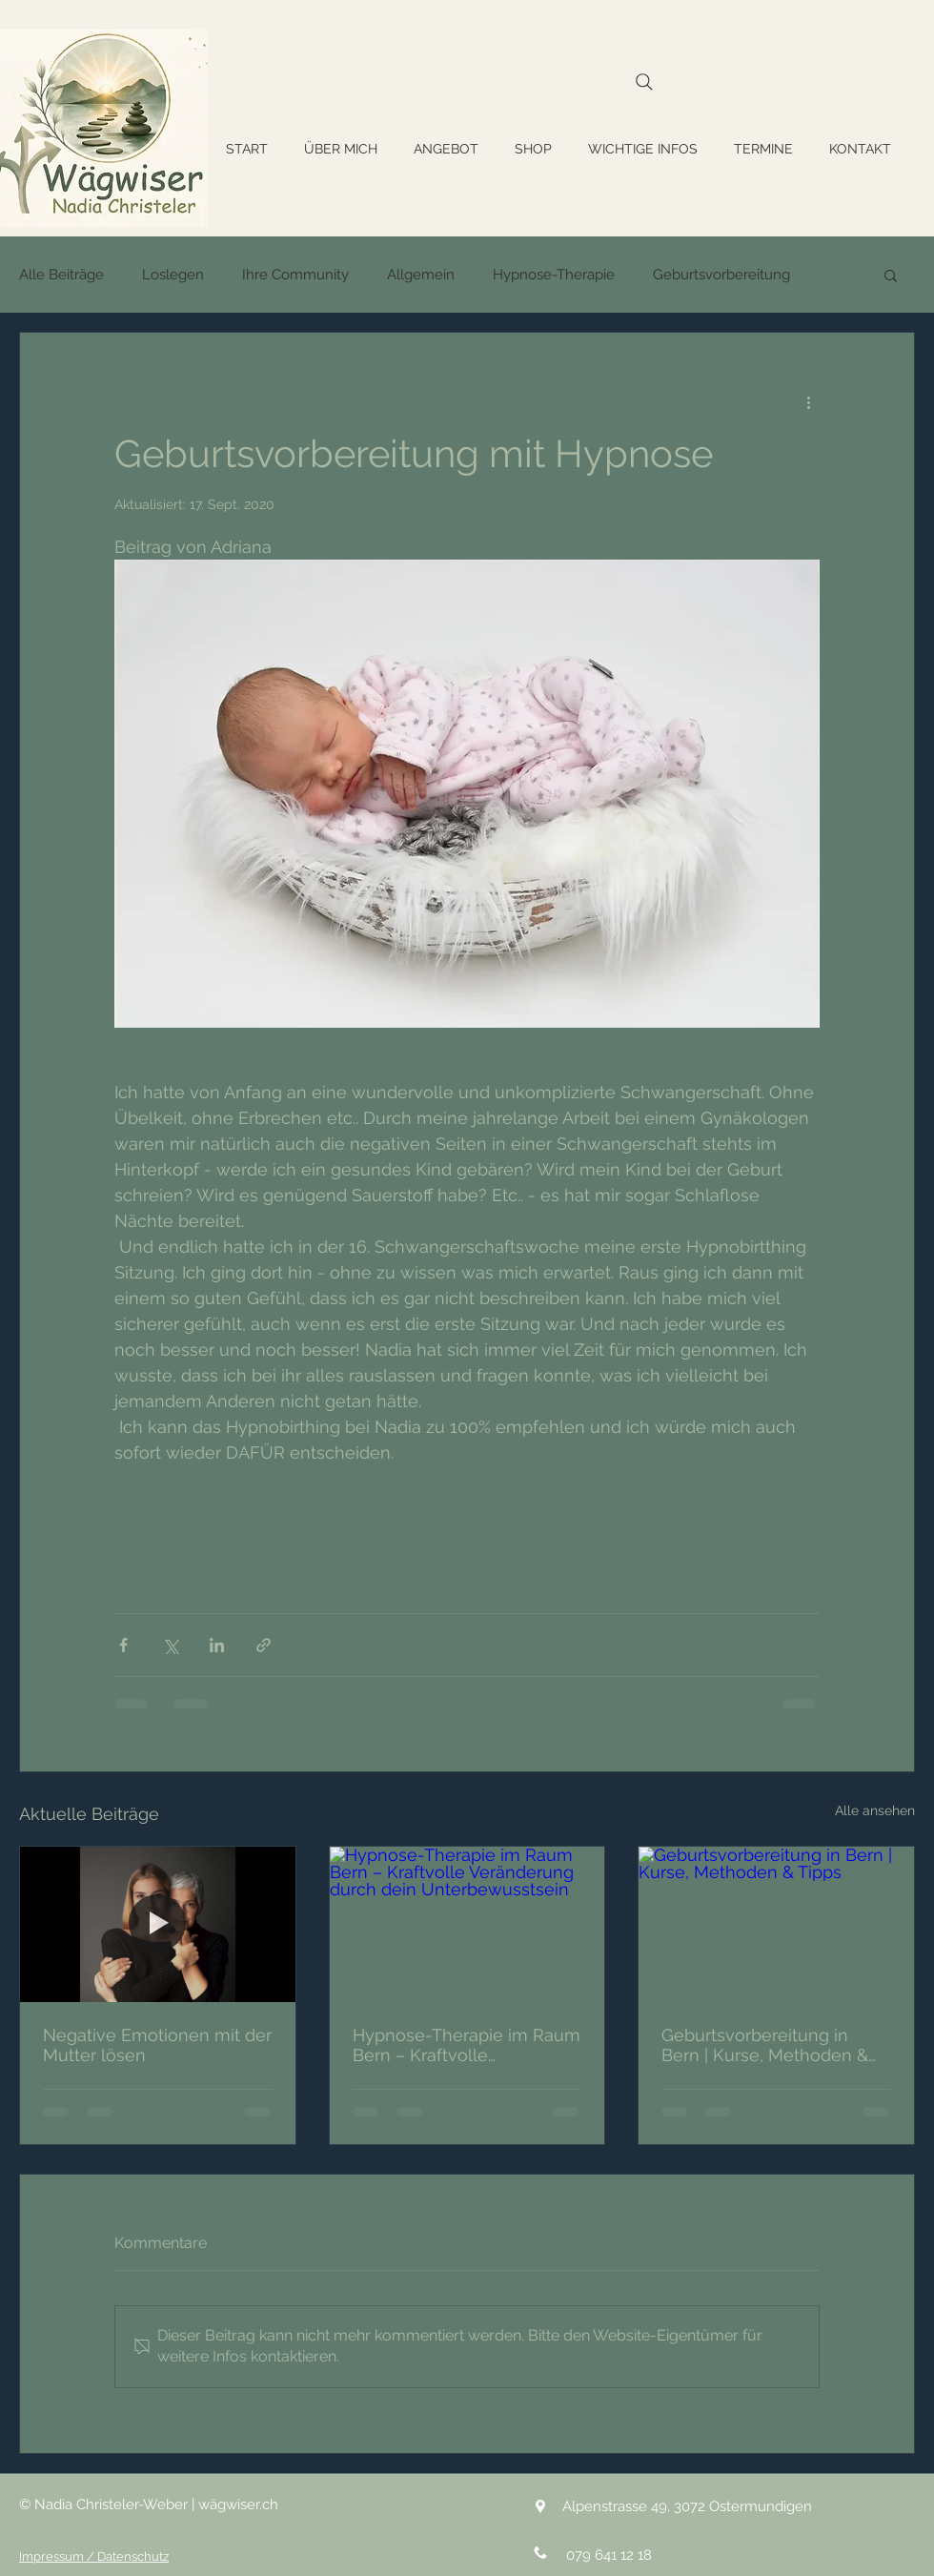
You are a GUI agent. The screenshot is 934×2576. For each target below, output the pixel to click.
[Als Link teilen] (263, 1645)
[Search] (644, 81)
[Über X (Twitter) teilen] (170, 1645)
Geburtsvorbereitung (721, 274)
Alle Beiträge (61, 274)
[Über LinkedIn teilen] (217, 1645)
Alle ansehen (875, 1810)
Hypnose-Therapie (554, 274)
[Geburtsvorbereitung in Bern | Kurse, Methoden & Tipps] (776, 1924)
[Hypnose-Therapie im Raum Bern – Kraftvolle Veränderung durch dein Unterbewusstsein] (467, 1924)
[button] (891, 274)
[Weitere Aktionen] (808, 401)
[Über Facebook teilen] (123, 1645)
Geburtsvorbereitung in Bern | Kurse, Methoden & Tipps (764, 2045)
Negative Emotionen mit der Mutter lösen (157, 2045)
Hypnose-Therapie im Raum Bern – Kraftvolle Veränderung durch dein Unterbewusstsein (466, 2045)
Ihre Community (295, 274)
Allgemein (421, 274)
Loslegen (173, 274)
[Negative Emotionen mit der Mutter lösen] (157, 1924)
